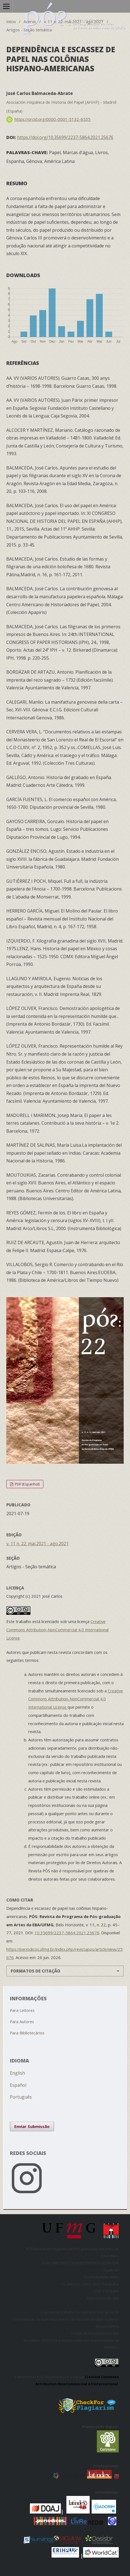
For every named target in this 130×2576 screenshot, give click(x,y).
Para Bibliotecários (27, 2033)
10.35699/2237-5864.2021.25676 (67, 1932)
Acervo (30, 21)
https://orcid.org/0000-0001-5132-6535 (53, 119)
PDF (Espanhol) (26, 1484)
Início (11, 21)
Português (21, 2097)
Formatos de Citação (35, 1971)
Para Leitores (22, 2010)
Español (18, 2085)
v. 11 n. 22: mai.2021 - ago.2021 (74, 21)
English (17, 2073)
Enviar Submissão (32, 2126)
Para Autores (22, 2021)
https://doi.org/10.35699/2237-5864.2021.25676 (65, 137)
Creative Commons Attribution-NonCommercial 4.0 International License (57, 1630)
